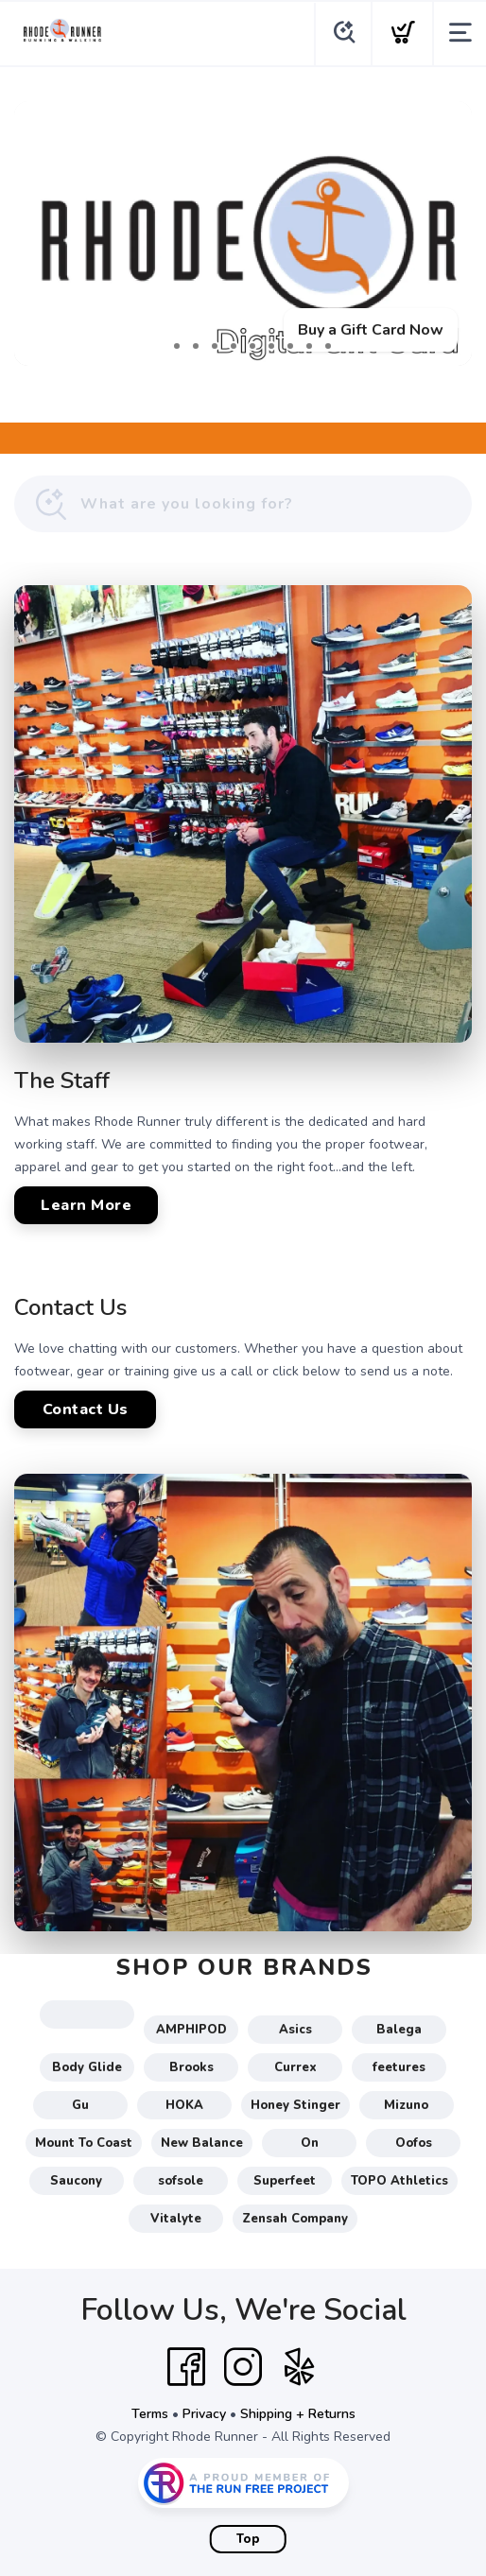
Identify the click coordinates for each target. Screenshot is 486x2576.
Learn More (86, 1205)
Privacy (204, 2414)
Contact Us (86, 1409)
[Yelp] (299, 2367)
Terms (149, 2414)
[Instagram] (243, 2367)
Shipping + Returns (298, 2414)
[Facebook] (186, 2367)
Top (248, 2539)
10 (328, 346)
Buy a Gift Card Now (370, 330)
